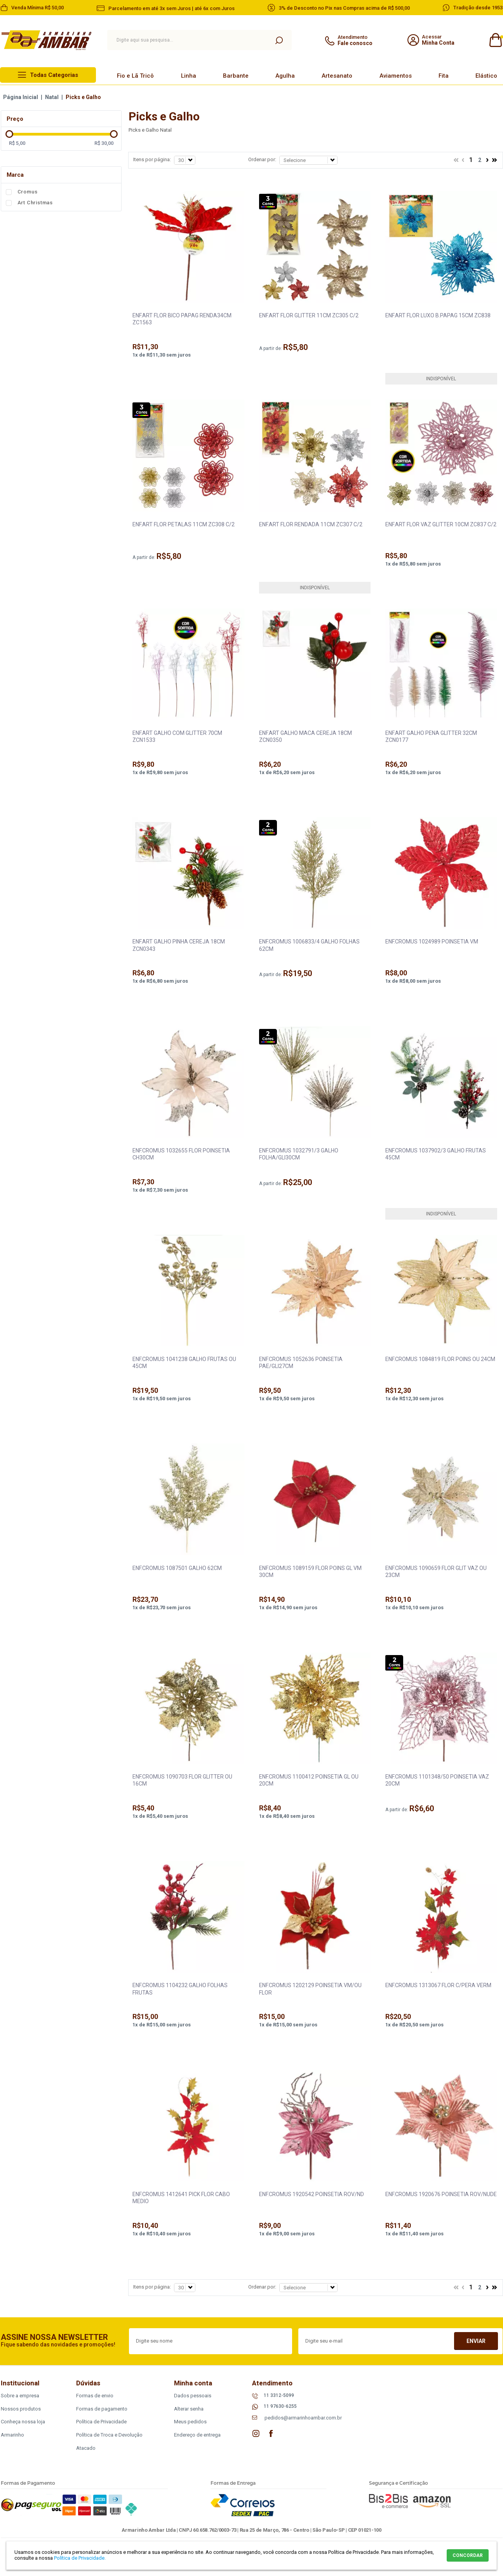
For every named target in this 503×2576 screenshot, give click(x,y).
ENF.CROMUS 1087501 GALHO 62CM (177, 1568)
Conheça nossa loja (23, 2422)
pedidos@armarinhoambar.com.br (303, 2418)
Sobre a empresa (20, 2395)
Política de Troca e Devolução (109, 2435)
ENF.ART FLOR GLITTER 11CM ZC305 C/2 (309, 315)
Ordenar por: (262, 159)
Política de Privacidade (101, 2422)
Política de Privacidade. (80, 2558)
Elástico (486, 75)
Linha (188, 75)
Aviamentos (395, 75)
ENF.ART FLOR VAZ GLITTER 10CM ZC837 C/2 (440, 524)
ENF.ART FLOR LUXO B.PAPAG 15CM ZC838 (438, 315)
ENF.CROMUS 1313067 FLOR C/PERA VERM (438, 1985)
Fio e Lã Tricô (135, 75)
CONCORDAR (468, 2555)
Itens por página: (152, 159)
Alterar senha (189, 2409)
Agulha (285, 75)
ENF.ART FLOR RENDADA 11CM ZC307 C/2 (310, 524)
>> (494, 161)
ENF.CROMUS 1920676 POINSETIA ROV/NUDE (441, 2194)
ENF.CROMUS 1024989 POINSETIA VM (431, 941)
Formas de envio (94, 2395)
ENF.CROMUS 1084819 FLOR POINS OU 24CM (440, 1359)
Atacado (86, 2448)
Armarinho (12, 2435)
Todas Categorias (54, 74)
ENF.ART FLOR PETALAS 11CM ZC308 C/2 (183, 524)
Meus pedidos (190, 2422)
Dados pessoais (192, 2395)
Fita (444, 75)
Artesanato (337, 75)
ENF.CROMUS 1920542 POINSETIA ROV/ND (311, 2194)
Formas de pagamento (101, 2409)
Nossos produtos (21, 2409)
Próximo (487, 161)
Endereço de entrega (197, 2435)
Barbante (236, 75)
